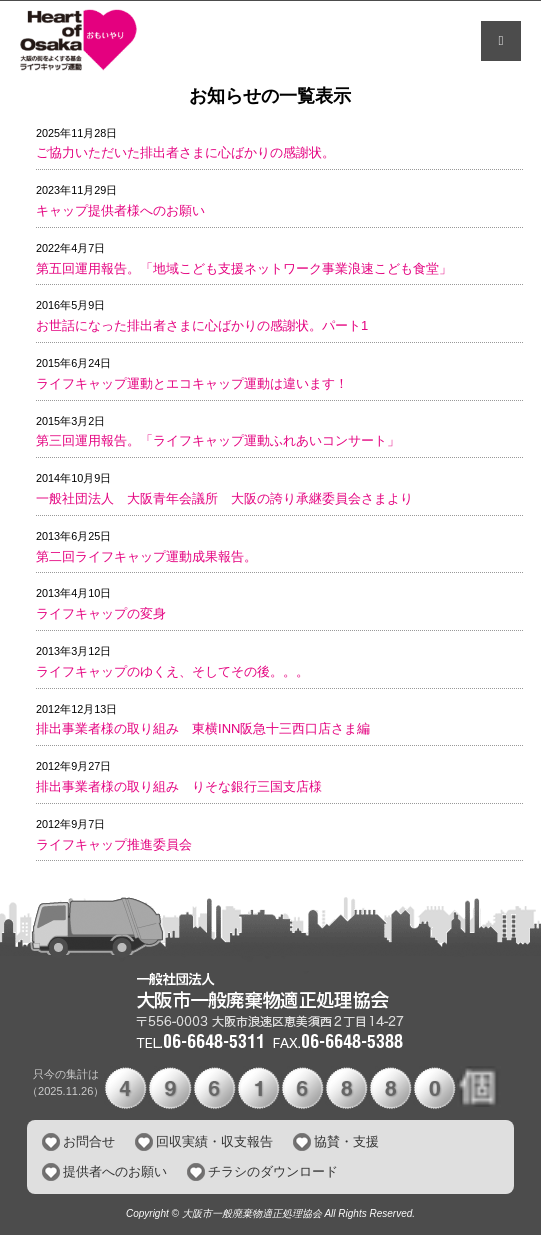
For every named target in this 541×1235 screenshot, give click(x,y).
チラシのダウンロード (273, 1171)
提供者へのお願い (115, 1171)
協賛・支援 (346, 1141)
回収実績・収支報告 (214, 1141)
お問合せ (89, 1141)
